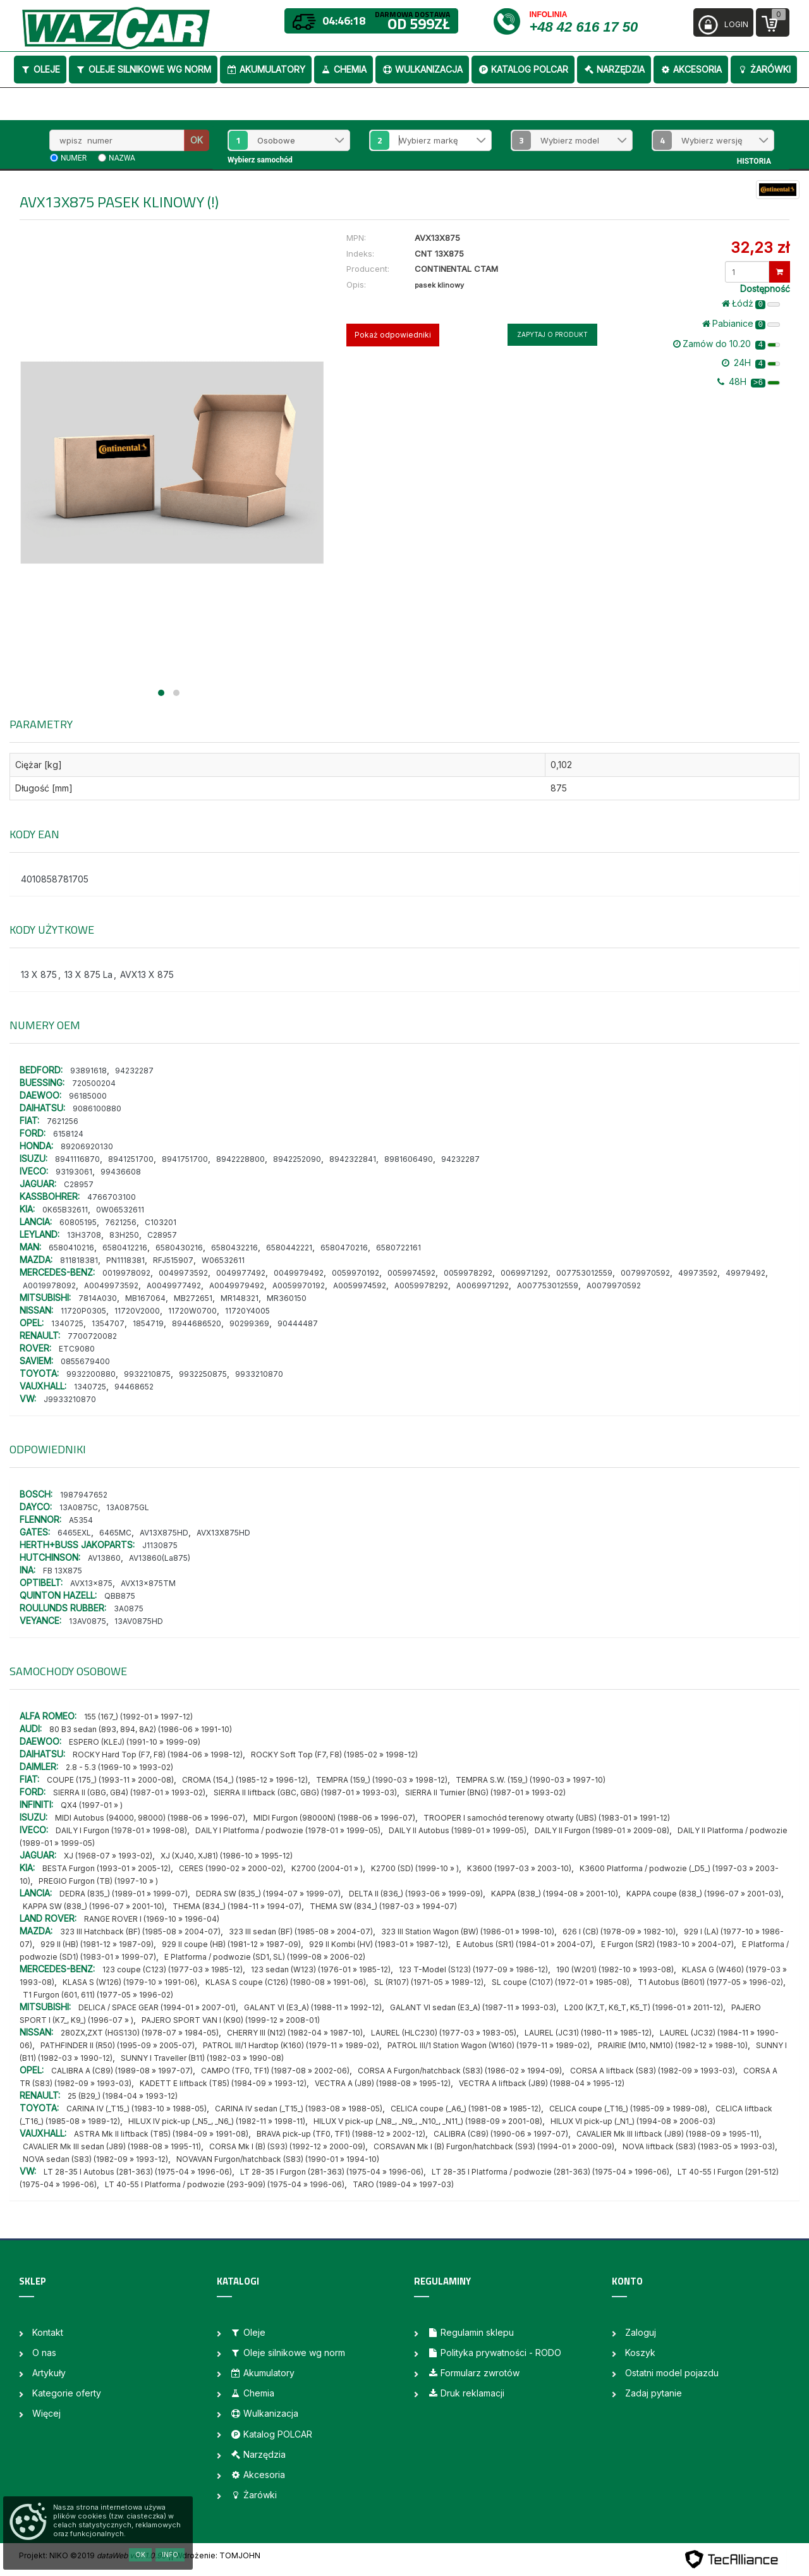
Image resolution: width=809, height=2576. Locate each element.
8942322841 (352, 1159)
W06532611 (223, 1260)
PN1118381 (125, 1260)
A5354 (81, 1520)
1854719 (148, 1323)
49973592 (697, 1273)
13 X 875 (39, 974)
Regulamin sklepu (470, 2332)
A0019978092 (49, 1285)
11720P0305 (83, 1310)
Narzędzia (614, 69)
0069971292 (524, 1273)
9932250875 (203, 1374)
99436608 (120, 1171)
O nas (44, 2352)
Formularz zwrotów (473, 2372)
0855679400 (85, 1361)
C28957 (79, 1184)
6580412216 (124, 1247)
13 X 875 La (88, 974)
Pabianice (741, 323)
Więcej (46, 2413)
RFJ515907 (173, 1260)
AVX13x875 (91, 1583)
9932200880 (91, 1374)
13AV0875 (87, 1621)
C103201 (160, 1222)
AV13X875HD (164, 1532)
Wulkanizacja (422, 69)
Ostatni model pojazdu (672, 2372)
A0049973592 (111, 1285)
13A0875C (78, 1507)
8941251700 (131, 1159)
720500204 (94, 1083)
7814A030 (97, 1298)
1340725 (67, 1323)
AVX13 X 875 (147, 974)
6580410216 (71, 1247)
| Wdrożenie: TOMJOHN (215, 2555)
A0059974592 (359, 1285)
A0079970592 (614, 1285)
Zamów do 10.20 (726, 344)
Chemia (343, 69)
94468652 (134, 1386)
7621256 (62, 1121)
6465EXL (74, 1532)
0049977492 (240, 1273)
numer (74, 158)
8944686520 (196, 1323)
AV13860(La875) (159, 1558)
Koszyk (640, 2352)
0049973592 (183, 1273)
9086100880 (97, 1108)
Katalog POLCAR (523, 69)
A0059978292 (421, 1285)
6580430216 (179, 1247)
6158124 (68, 1133)
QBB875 (119, 1596)
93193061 (74, 1171)
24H (751, 363)
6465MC (115, 1532)
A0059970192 (298, 1285)
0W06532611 (120, 1209)
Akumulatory (265, 69)
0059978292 (468, 1273)
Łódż (751, 303)
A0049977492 (174, 1285)
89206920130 (87, 1146)
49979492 (745, 1273)
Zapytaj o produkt (552, 334)
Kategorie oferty (66, 2393)
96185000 (88, 1096)
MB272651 (193, 1298)
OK (196, 140)
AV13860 (104, 1558)
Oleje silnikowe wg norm (143, 69)
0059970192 (355, 1273)
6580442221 (289, 1247)
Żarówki (764, 69)
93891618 (88, 1070)
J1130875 (160, 1545)
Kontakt (47, 2332)
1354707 (108, 1323)
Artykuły (49, 2372)
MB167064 (145, 1298)
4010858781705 (54, 879)
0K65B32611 (65, 1209)
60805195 (78, 1222)
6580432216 (234, 1247)
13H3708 (84, 1235)
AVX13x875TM (148, 1583)
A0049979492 (236, 1285)
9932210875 (147, 1374)
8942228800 (240, 1159)
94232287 (134, 1070)
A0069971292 (482, 1285)
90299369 (249, 1323)
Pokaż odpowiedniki (393, 334)
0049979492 (299, 1273)
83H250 (124, 1235)
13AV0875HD (138, 1621)
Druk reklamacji (465, 2393)
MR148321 (240, 1298)
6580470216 (344, 1247)
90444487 (297, 1323)
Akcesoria (691, 69)
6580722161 (398, 1247)
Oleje (40, 69)
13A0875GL (127, 1507)
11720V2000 (137, 1310)
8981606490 (408, 1159)
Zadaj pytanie (653, 2393)
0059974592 (411, 1273)
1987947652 (83, 1494)
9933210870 (259, 1374)
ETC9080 (77, 1348)
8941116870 (77, 1159)
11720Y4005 (247, 1310)
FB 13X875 (62, 1570)
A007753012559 (547, 1285)
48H (748, 382)
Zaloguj (640, 2332)
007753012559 (584, 1273)
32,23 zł (760, 247)
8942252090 (297, 1159)
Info (170, 2554)
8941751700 (185, 1159)
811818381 (79, 1260)
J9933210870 (70, 1399)
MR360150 (287, 1298)
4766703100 (111, 1197)
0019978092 (126, 1273)
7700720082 (92, 1336)
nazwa (122, 158)
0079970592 (645, 1273)
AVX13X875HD (223, 1532)
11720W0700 (192, 1310)
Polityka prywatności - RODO (494, 2352)
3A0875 (128, 1608)
